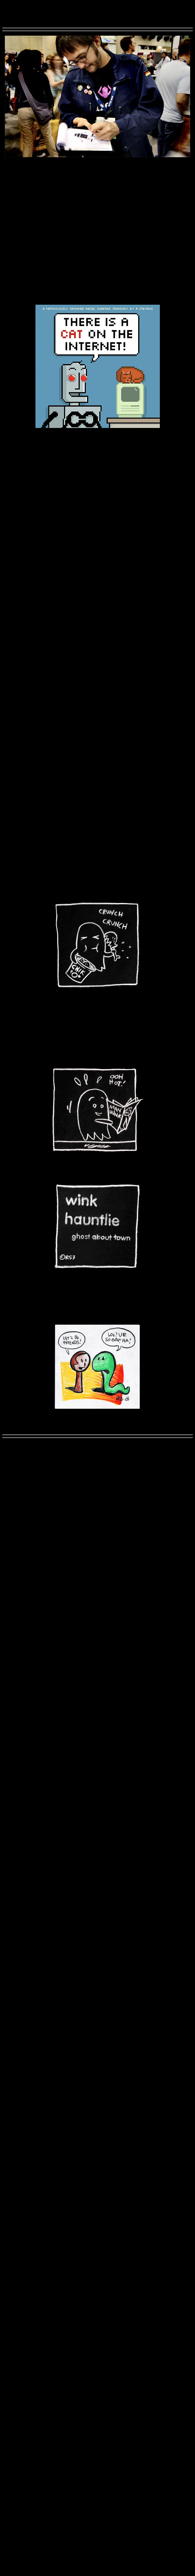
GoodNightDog (29, 236)
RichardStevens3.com (97, 4)
